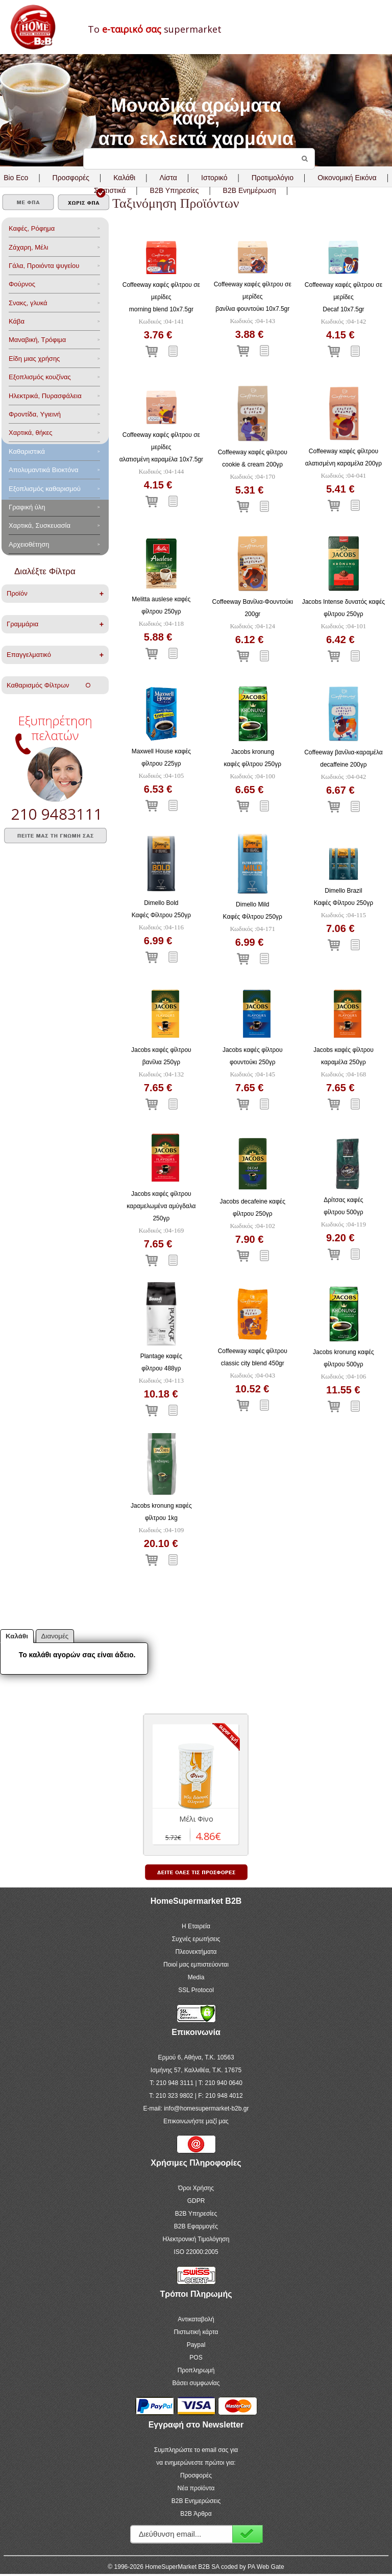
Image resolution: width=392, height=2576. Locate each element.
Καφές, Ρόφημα (32, 228)
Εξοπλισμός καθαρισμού (45, 489)
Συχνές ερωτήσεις (196, 1939)
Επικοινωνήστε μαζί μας (196, 2121)
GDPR (196, 2200)
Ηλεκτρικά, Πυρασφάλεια (45, 396)
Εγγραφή (247, 2534)
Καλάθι (124, 178)
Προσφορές (71, 178)
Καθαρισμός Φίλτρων (48, 685)
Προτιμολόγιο (272, 178)
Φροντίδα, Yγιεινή (35, 414)
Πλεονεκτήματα (196, 1951)
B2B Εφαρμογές (196, 2226)
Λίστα (168, 178)
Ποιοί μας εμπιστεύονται (196, 1964)
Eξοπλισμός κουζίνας (40, 377)
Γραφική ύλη (27, 507)
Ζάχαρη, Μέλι (28, 247)
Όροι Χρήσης (196, 2188)
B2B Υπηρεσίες (196, 2213)
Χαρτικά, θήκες (31, 432)
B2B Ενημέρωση (249, 190)
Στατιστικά (110, 190)
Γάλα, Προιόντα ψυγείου (44, 265)
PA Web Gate (266, 2566)
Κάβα (16, 321)
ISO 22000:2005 (196, 2251)
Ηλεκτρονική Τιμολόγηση (196, 2239)
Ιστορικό (214, 178)
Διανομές (55, 1636)
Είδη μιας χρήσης (34, 358)
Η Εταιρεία (196, 1926)
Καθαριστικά (27, 451)
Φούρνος (22, 284)
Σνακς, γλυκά (28, 303)
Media (196, 1977)
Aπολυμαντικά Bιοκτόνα (43, 470)
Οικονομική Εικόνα (346, 178)
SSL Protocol (196, 1990)
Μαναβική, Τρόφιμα (37, 340)
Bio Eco (16, 178)
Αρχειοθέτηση (29, 544)
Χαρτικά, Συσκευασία (39, 525)
